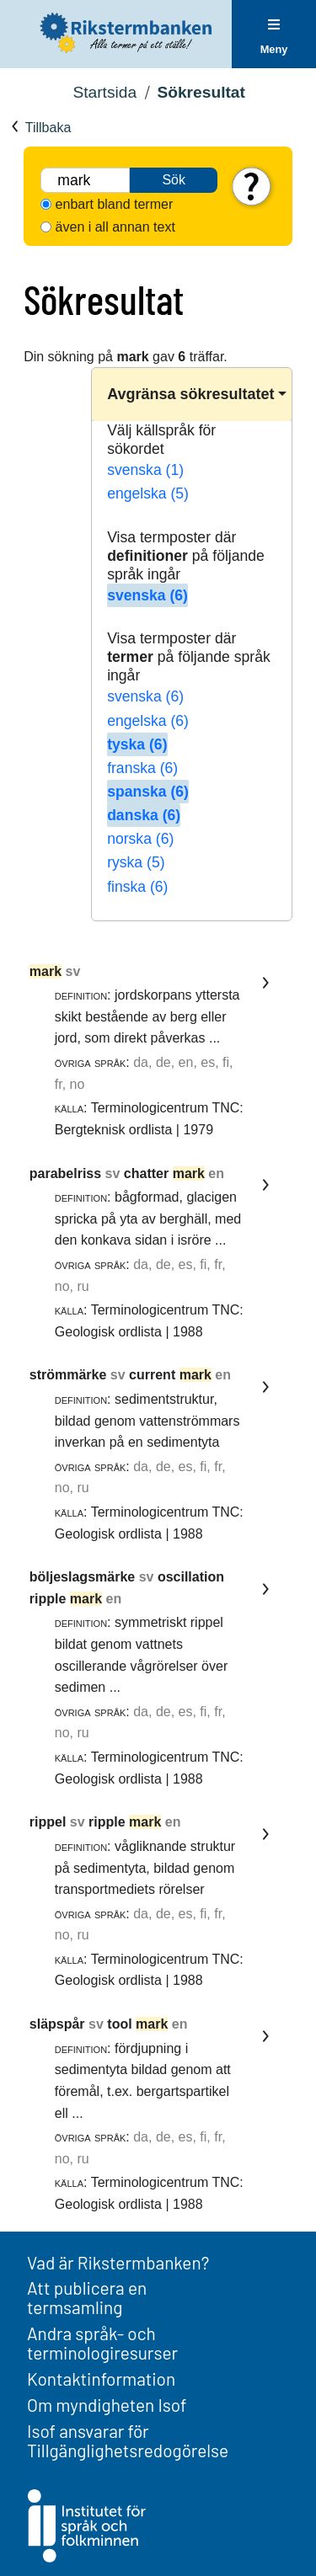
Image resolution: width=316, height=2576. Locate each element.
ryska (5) (135, 862)
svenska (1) (145, 469)
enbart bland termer (115, 204)
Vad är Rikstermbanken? (118, 2262)
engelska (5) (148, 493)
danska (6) (143, 815)
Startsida (104, 92)
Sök (173, 180)
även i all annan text (115, 227)
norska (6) (140, 838)
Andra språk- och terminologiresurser (102, 2343)
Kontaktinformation (101, 2378)
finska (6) (137, 886)
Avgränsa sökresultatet (190, 394)
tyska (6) (137, 744)
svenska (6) (147, 595)
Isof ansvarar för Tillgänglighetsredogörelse (127, 2440)
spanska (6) (148, 791)
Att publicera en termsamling (87, 2297)
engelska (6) (148, 720)
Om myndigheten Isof (106, 2404)
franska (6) (142, 768)
